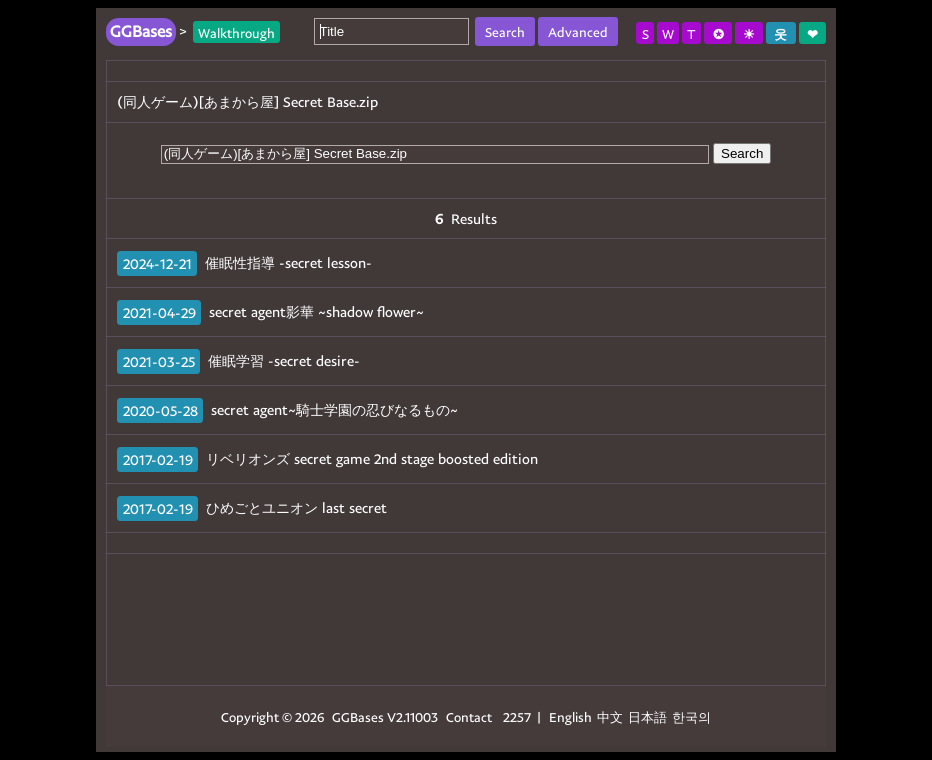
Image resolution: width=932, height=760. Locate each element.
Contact (469, 716)
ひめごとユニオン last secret (296, 507)
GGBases (358, 716)
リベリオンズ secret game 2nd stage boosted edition (372, 458)
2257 (517, 716)
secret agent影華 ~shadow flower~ (316, 311)
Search (742, 153)
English (570, 716)
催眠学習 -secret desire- (284, 360)
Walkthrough (236, 31)
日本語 (647, 716)
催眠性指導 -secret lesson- (288, 262)
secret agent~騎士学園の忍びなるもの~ (334, 409)
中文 (610, 716)
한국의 (691, 716)
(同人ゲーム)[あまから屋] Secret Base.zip (247, 101)
